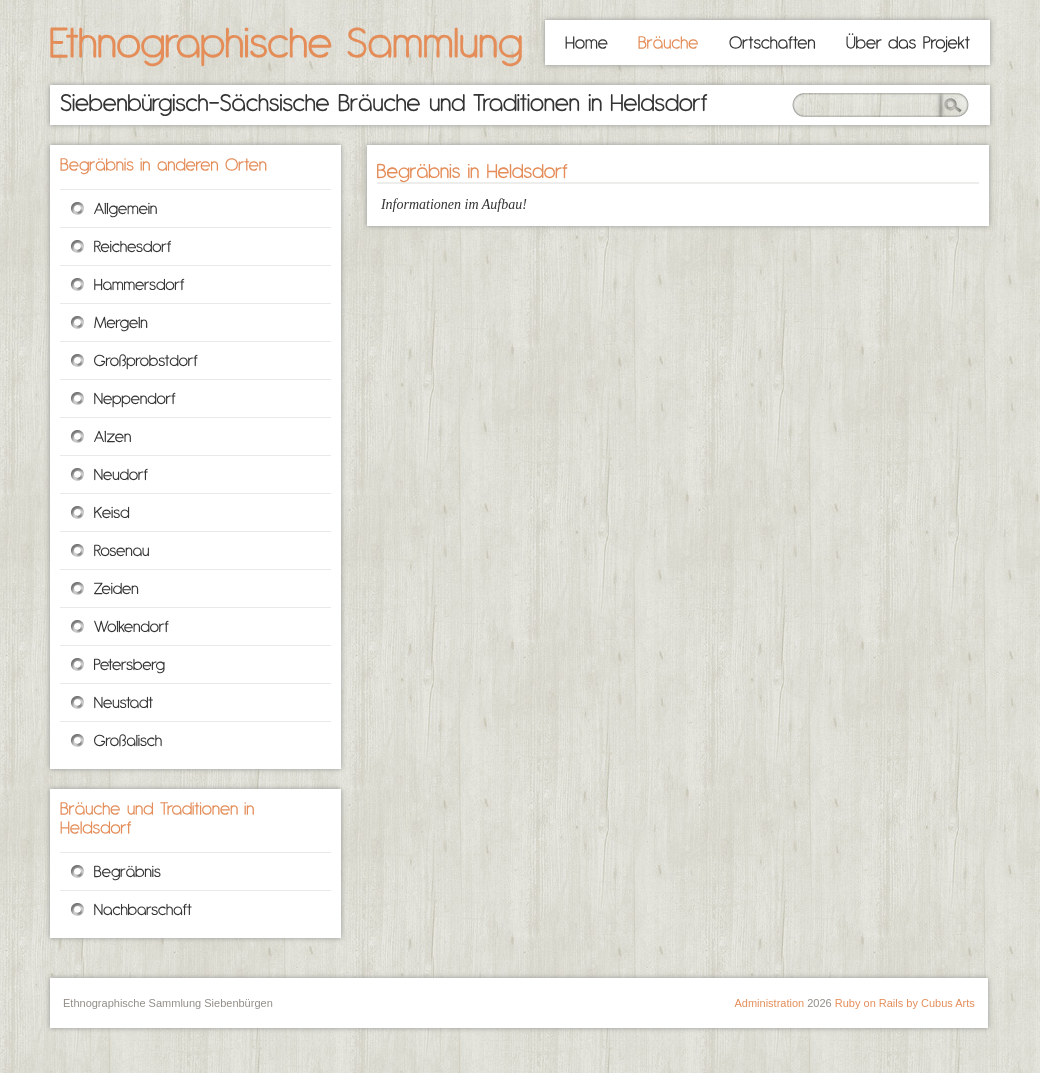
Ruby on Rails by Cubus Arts (905, 1003)
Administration (769, 1003)
